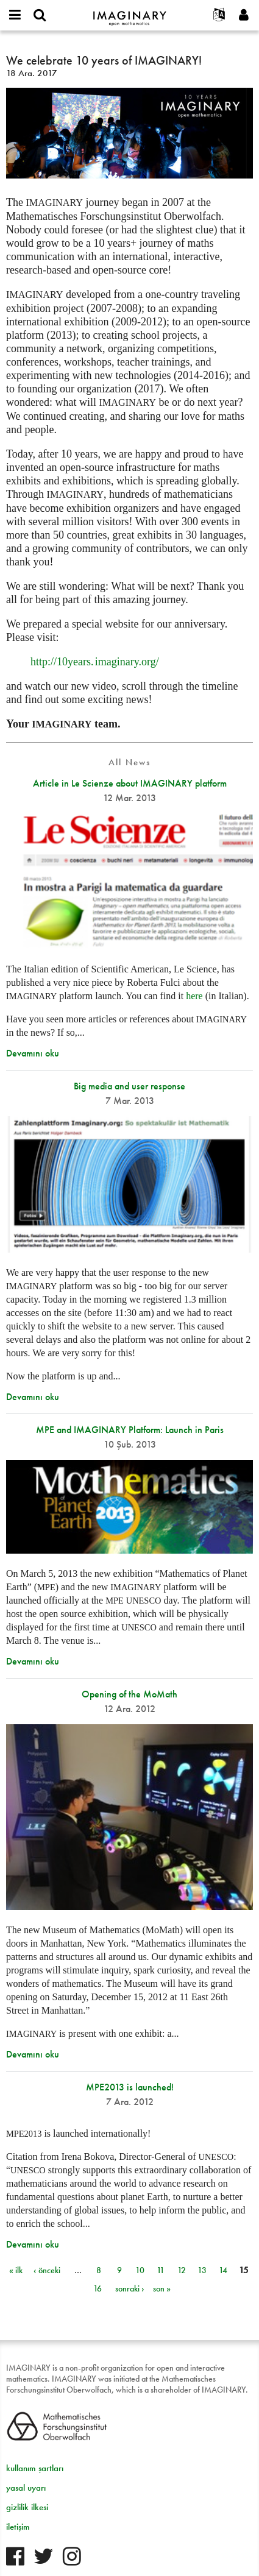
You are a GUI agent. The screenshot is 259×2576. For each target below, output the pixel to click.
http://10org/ (94, 662)
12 (181, 2270)
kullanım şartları (34, 2468)
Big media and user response (129, 1086)
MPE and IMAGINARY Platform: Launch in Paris (130, 1429)
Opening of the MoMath (129, 1694)
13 (202, 2270)
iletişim (18, 2526)
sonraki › (129, 2288)
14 (223, 2270)
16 (97, 2288)
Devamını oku (32, 1053)
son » (162, 2288)
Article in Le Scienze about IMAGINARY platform (130, 783)
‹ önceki (47, 2270)
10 (139, 2270)
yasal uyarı (26, 2487)
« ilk (16, 2270)
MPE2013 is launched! (130, 2087)
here (194, 996)
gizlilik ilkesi (27, 2507)
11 (161, 2270)
